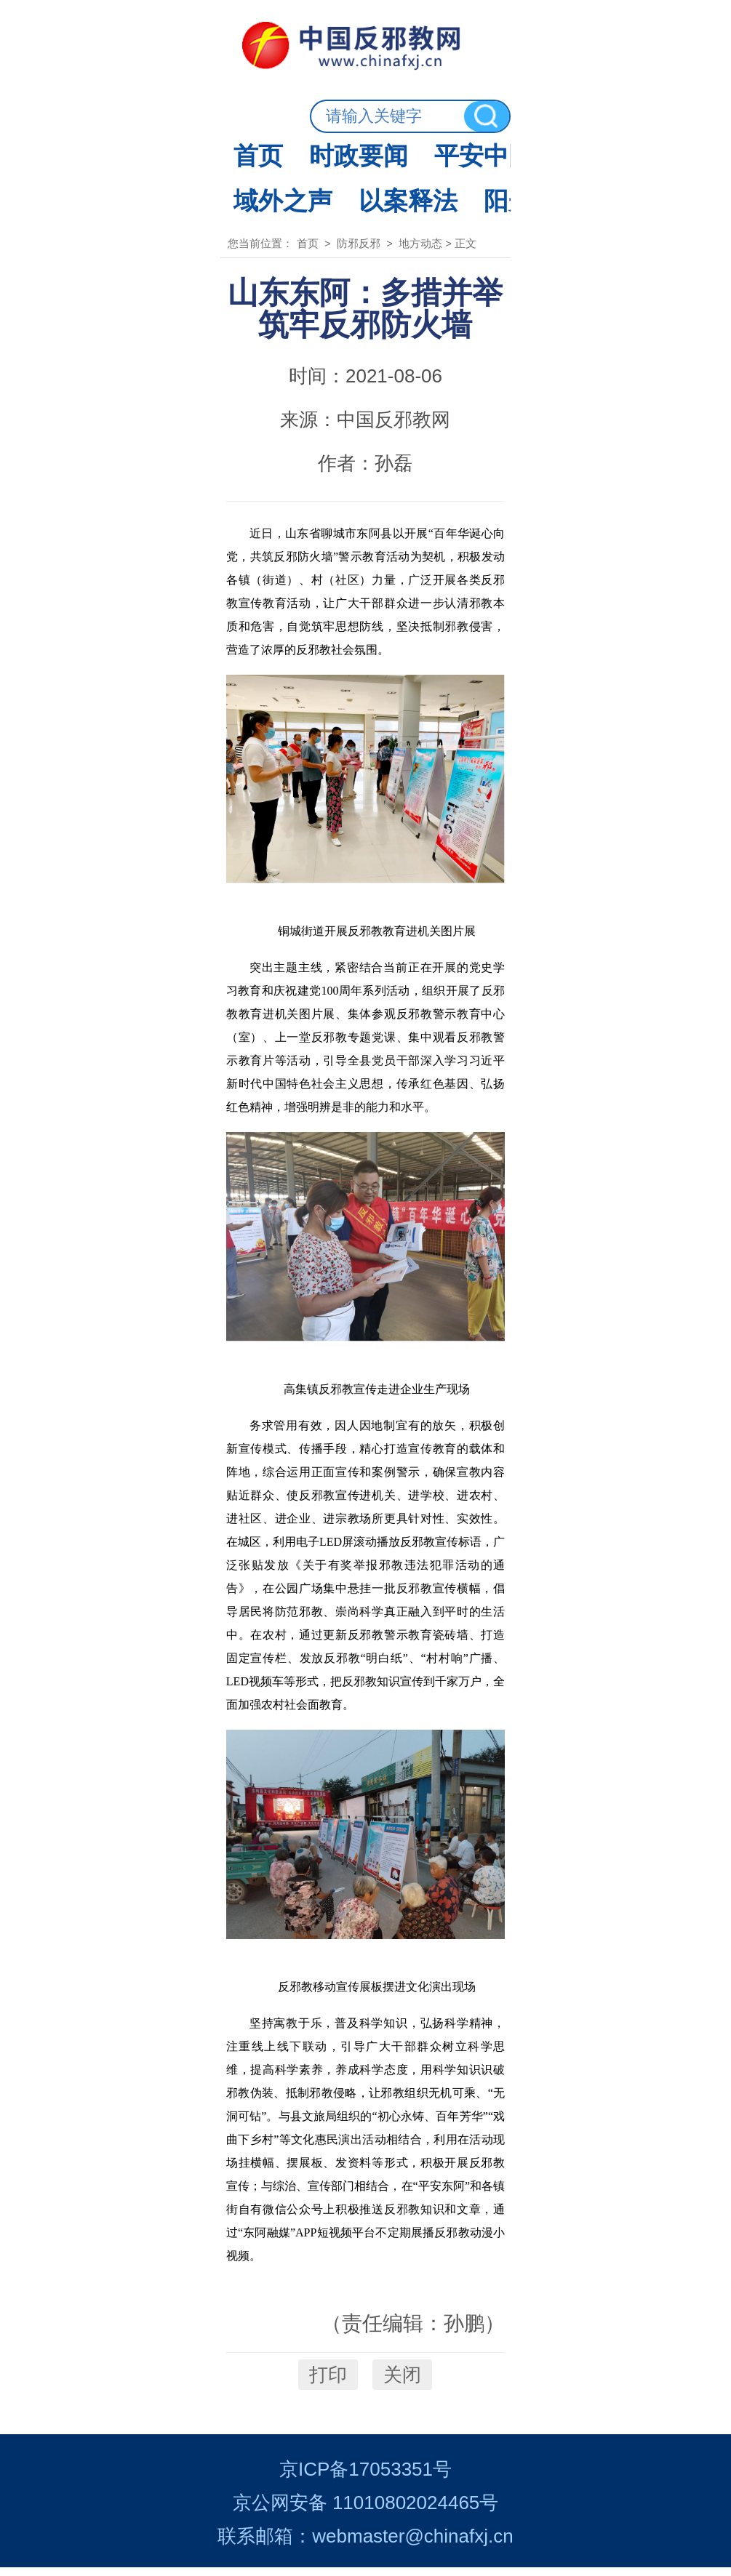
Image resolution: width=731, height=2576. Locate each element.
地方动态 (467, 174)
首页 (131, 113)
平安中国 (356, 113)
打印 (329, 2363)
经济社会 (481, 113)
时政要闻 (231, 113)
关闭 (403, 2363)
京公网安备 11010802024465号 (366, 2511)
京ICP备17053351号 (365, 2478)
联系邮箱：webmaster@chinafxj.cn (365, 2545)
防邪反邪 (606, 113)
